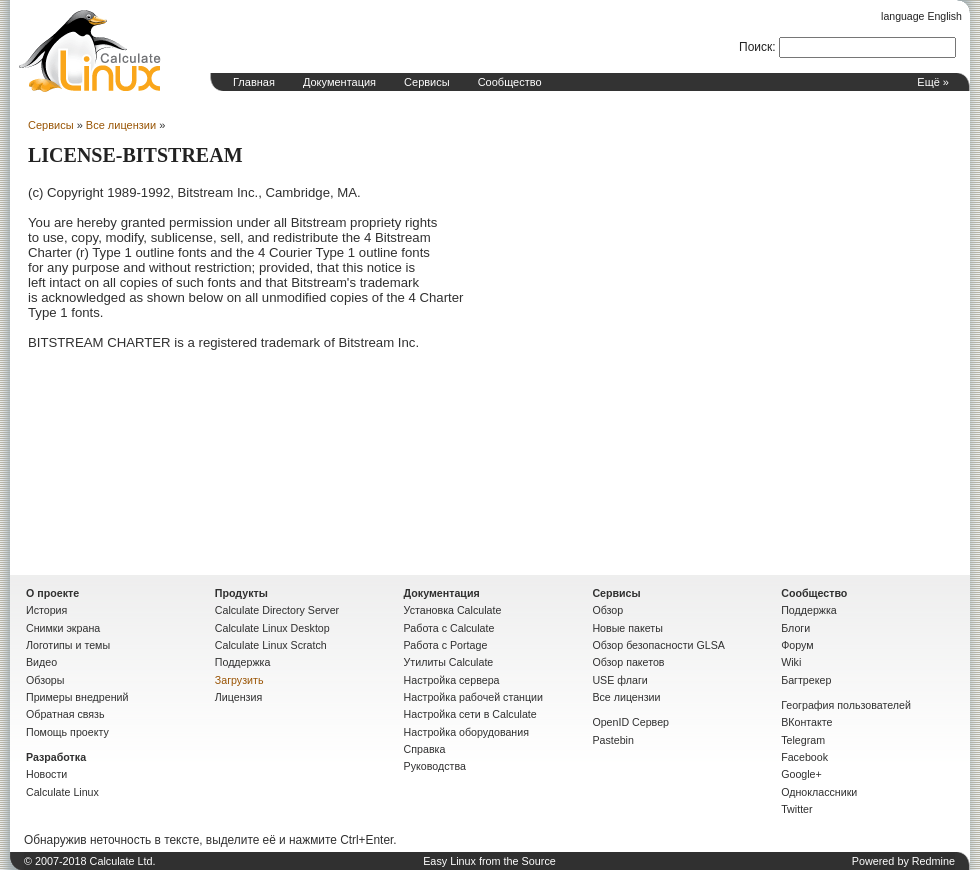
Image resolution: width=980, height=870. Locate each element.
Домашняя (90, 51)
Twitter (796, 809)
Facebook (804, 757)
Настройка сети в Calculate (470, 714)
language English (921, 16)
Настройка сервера (452, 680)
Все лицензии (121, 125)
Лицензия (238, 697)
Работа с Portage (446, 645)
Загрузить (239, 680)
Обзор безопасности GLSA (658, 645)
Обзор (607, 610)
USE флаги (619, 680)
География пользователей (846, 705)
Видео (41, 662)
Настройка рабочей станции (473, 697)
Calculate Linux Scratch (271, 645)
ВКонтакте (806, 722)
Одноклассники (819, 792)
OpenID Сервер (630, 722)
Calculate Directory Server (277, 610)
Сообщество (510, 82)
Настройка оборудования (466, 732)
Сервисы (427, 82)
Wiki (791, 662)
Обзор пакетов (628, 662)
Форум (797, 645)
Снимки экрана (63, 628)
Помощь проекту (67, 732)
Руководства (435, 766)
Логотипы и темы (68, 645)
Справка (425, 749)
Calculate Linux (62, 792)
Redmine (933, 861)
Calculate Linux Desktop (272, 628)
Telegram (803, 740)
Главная (254, 82)
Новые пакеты (627, 628)
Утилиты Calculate (449, 662)
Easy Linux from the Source (489, 861)
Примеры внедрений (77, 697)
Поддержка (243, 662)
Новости (46, 774)
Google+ (801, 774)
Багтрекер (806, 680)
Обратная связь (65, 714)
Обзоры (45, 680)
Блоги (795, 628)
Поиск (755, 47)
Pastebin (612, 740)
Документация (339, 82)
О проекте (52, 593)
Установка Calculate (453, 610)
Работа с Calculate (449, 628)
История (46, 610)
